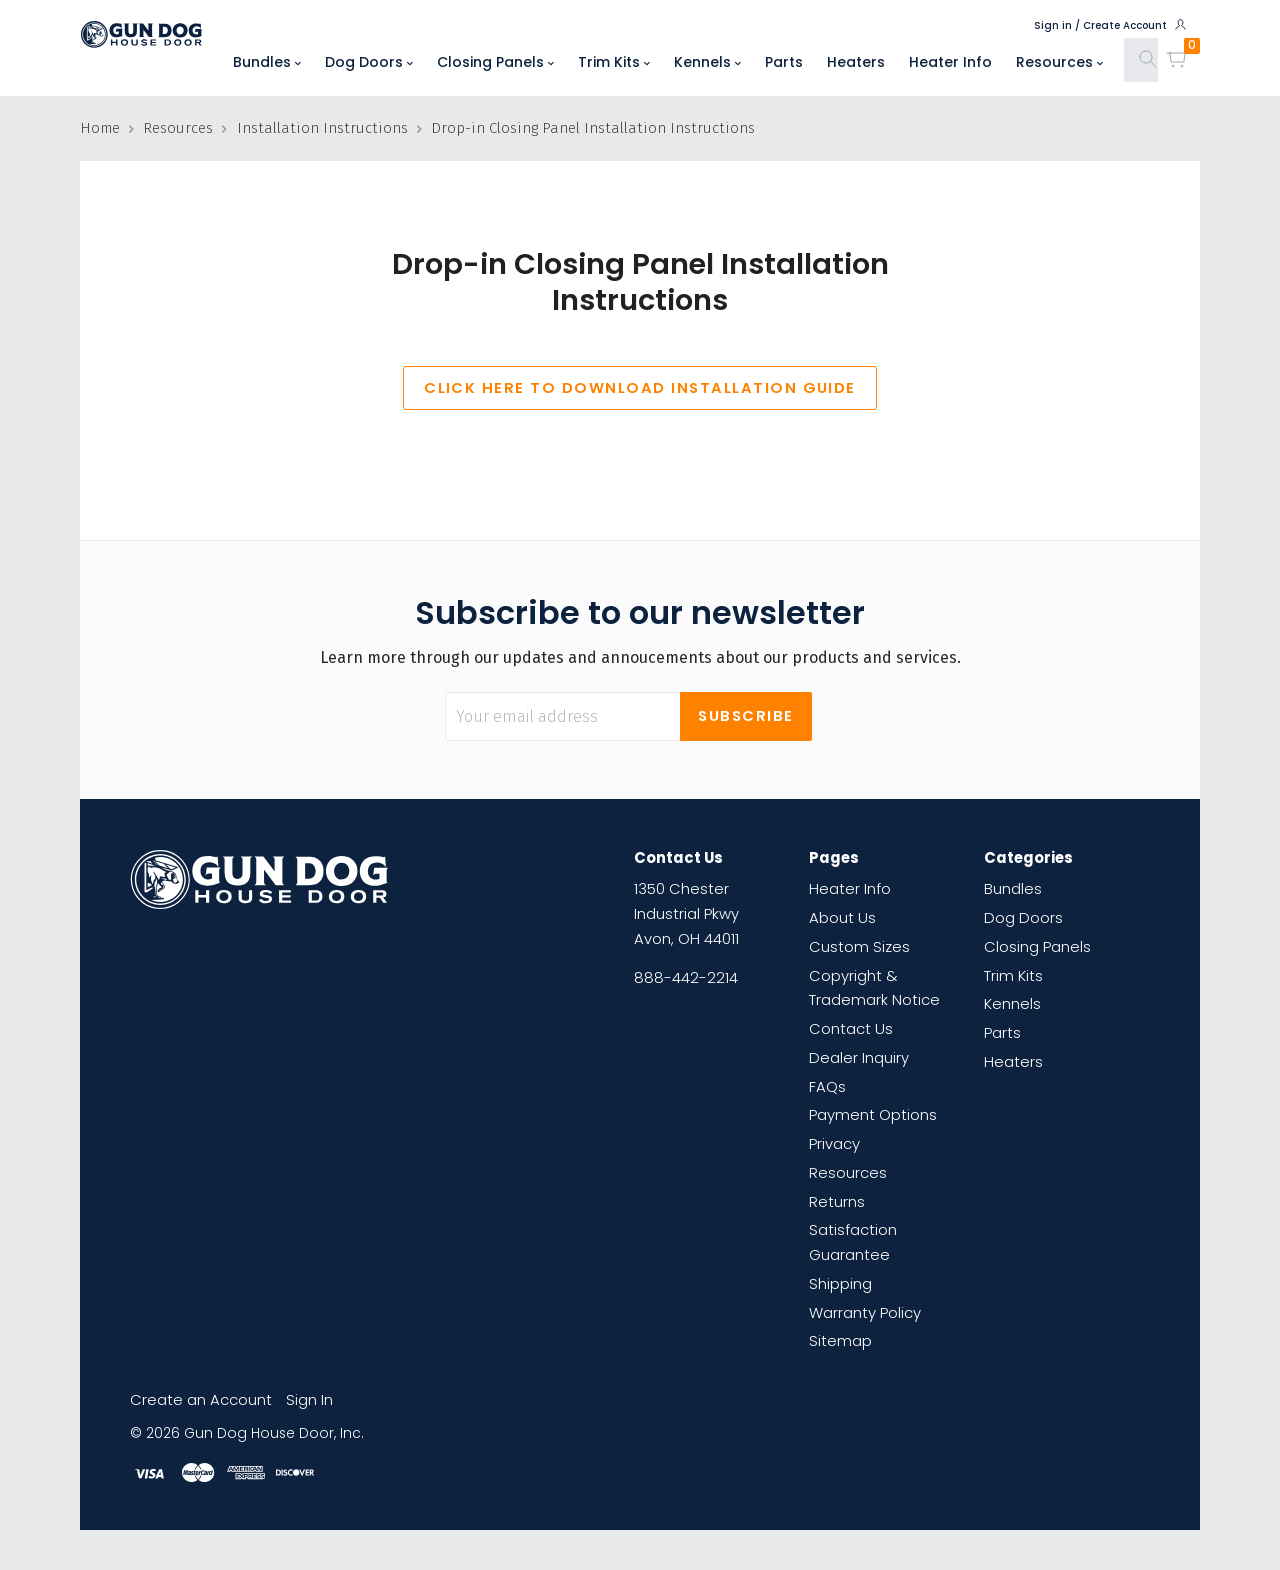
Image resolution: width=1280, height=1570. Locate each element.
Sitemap (840, 1340)
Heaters (856, 62)
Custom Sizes (859, 946)
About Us (842, 917)
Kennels (707, 62)
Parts (784, 62)
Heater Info (950, 62)
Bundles (267, 62)
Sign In (309, 1399)
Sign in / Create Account (1111, 25)
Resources (1059, 62)
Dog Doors (369, 62)
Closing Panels (495, 62)
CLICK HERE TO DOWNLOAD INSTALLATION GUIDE (640, 387)
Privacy (834, 1143)
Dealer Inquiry (859, 1057)
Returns (837, 1201)
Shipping (840, 1283)
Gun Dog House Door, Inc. (274, 1433)
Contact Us (851, 1028)
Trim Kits (614, 62)
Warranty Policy (865, 1312)
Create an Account (201, 1399)
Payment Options (873, 1114)
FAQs (827, 1086)
